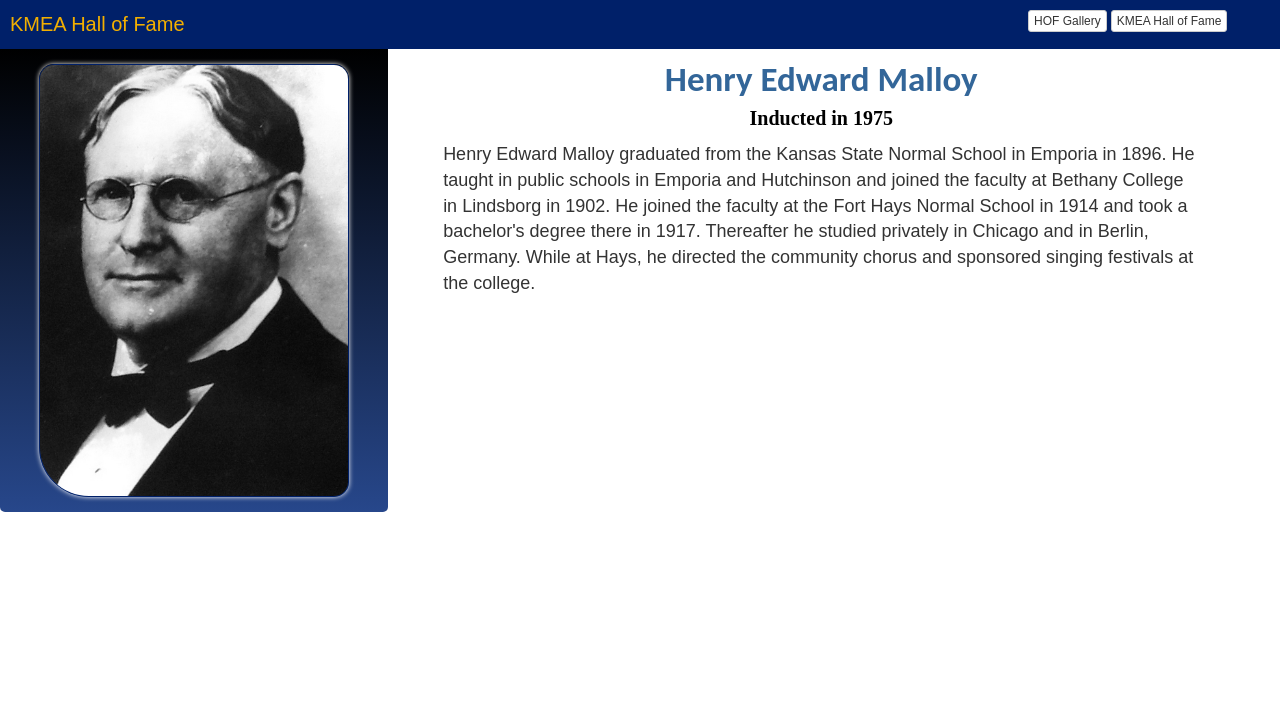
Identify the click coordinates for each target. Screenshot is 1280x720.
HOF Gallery (1067, 21)
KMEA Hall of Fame (1169, 21)
